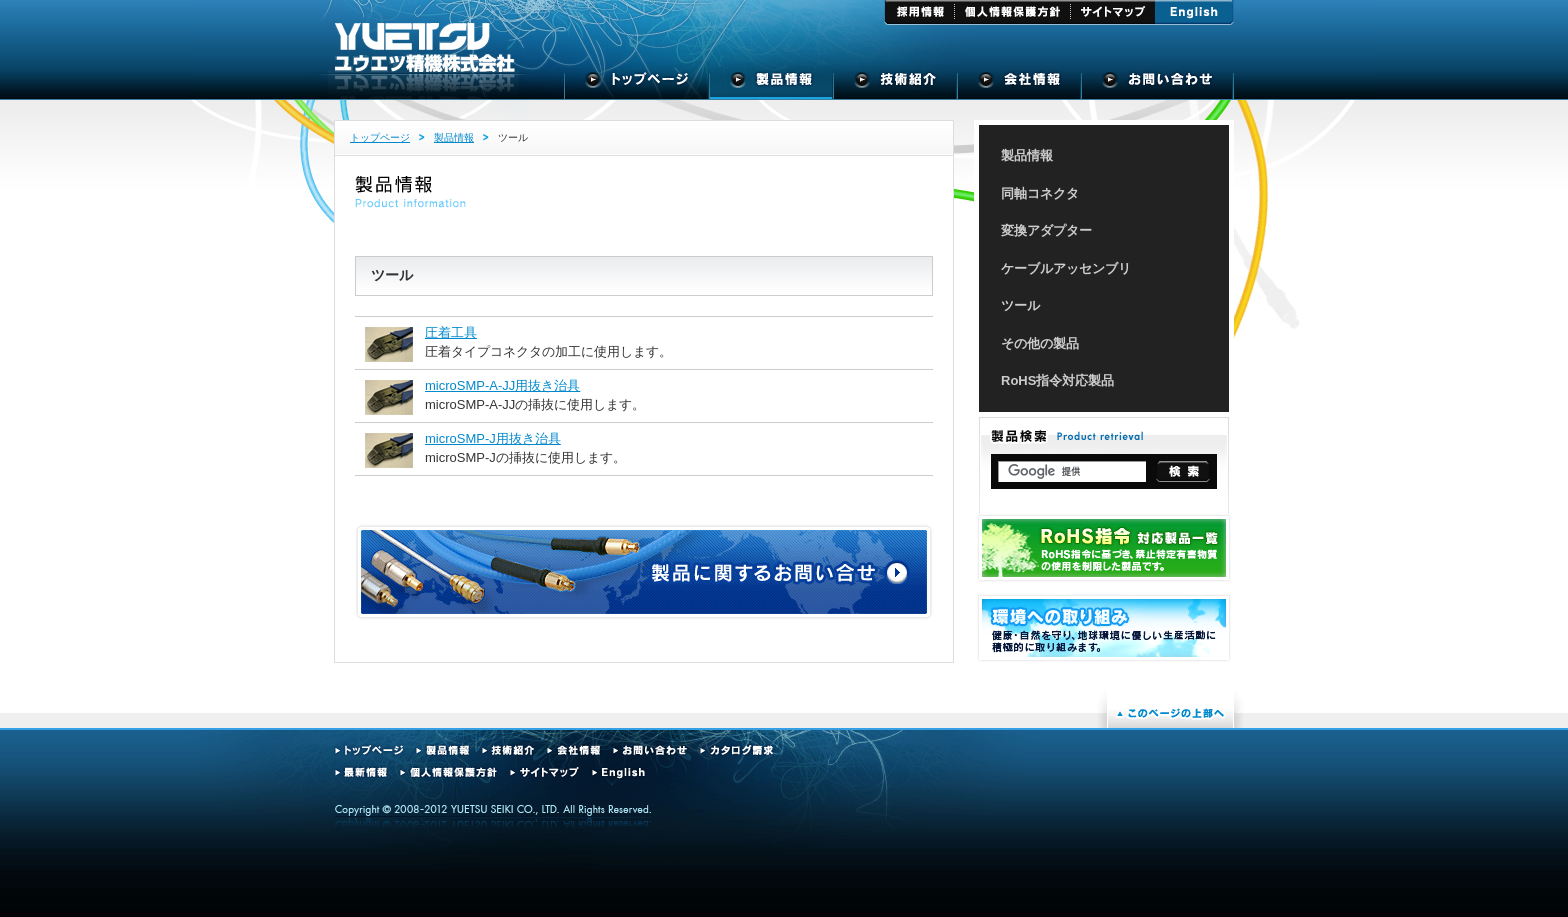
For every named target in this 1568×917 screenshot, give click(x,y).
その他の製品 (1040, 343)
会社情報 (573, 750)
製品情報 (772, 85)
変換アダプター (1046, 230)
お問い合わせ (650, 750)
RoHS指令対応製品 (1057, 380)
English (1194, 12)
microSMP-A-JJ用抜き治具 (502, 385)
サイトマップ (1113, 12)
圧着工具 (451, 332)
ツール (1020, 305)
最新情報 (361, 772)
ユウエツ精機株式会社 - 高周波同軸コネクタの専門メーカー (425, 48)
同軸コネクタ (1040, 193)
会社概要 (1019, 85)
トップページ (637, 85)
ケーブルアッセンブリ (1066, 268)
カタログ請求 (736, 750)
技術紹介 (896, 85)
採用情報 (919, 12)
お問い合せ (1157, 85)
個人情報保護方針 (1013, 12)
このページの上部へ (1170, 713)
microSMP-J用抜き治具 (493, 438)
